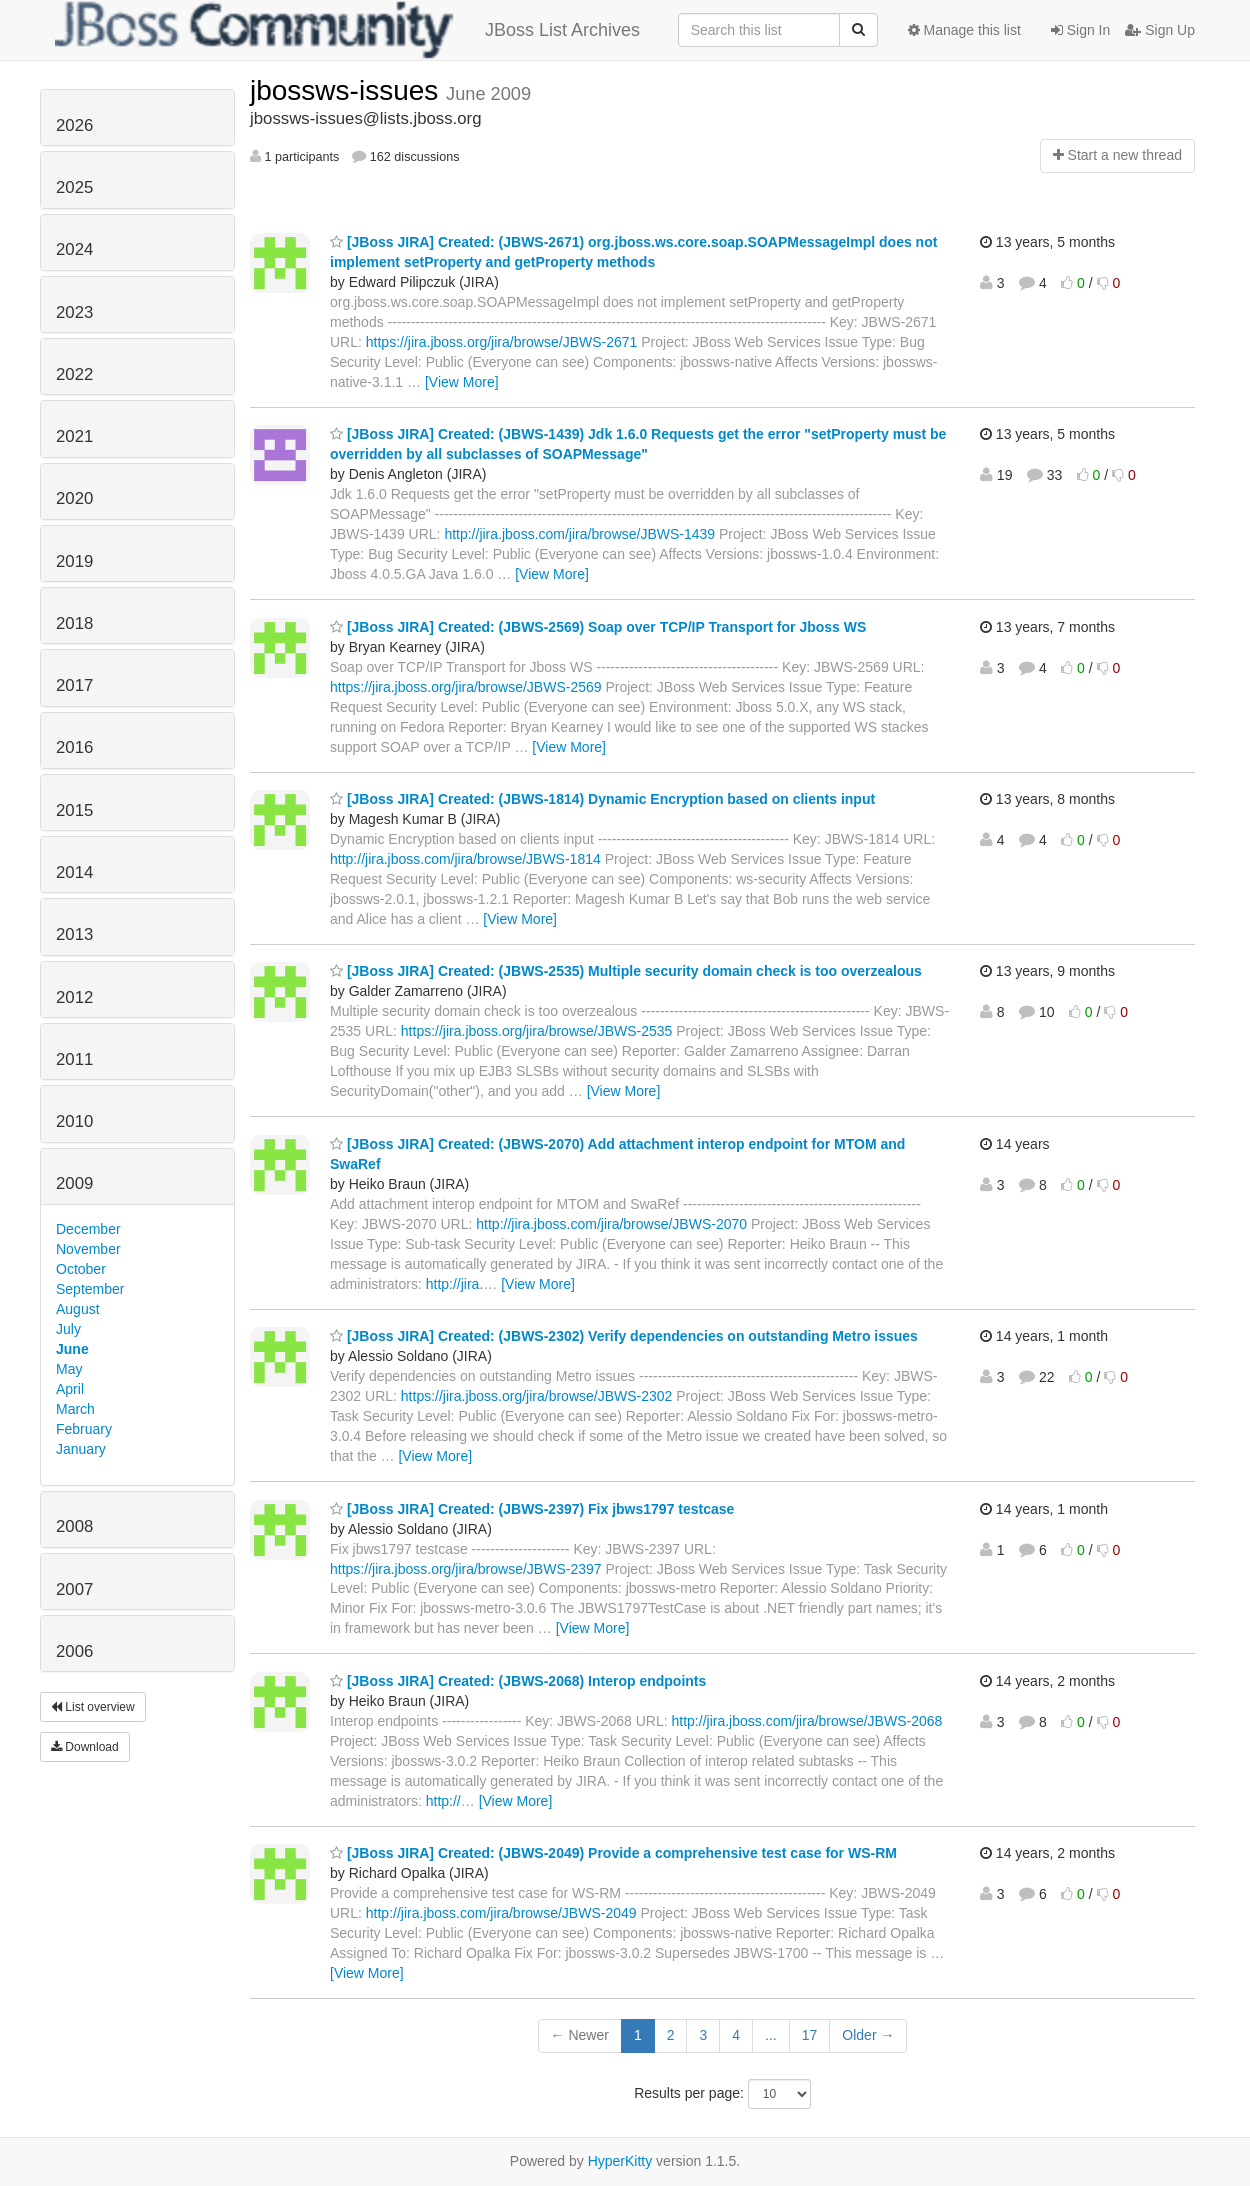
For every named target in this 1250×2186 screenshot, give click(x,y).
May (69, 1369)
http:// (443, 1801)
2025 (74, 187)
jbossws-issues (348, 90)
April (70, 1389)
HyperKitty (620, 2161)
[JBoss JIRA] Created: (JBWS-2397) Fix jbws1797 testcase (532, 1509)
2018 (74, 623)
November (88, 1249)
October (81, 1269)
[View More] (462, 382)
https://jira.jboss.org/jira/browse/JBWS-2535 (537, 1031)
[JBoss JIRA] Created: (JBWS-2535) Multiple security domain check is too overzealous (626, 971)
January (81, 1449)
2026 (74, 125)
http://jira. (455, 1284)
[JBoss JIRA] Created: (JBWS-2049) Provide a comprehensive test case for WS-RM (613, 1853)
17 (810, 2035)
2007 (74, 1589)
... (771, 2035)
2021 (74, 436)
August (78, 1309)
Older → (868, 2035)
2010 (74, 1121)
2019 (74, 561)
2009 (74, 1183)
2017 (74, 685)
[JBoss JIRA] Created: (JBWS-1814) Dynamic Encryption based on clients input (602, 799)
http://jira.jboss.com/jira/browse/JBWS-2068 (807, 1721)
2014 (74, 872)
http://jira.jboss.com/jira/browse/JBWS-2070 (611, 1224)
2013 (74, 934)
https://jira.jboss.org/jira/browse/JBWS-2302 (537, 1396)
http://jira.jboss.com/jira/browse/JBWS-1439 (579, 534)
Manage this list (964, 30)
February (84, 1429)
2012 (74, 997)
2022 (74, 374)
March (75, 1409)
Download (85, 1747)
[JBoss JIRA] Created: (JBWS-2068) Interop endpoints (518, 1681)
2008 (74, 1526)
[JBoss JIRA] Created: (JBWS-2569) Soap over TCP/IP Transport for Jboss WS (598, 627)
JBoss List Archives (347, 30)
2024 (74, 249)
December (88, 1229)
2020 (74, 498)
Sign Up (1160, 30)
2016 (74, 747)
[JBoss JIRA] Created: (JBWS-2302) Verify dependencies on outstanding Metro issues (624, 1336)
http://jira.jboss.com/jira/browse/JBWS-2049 (501, 1913)
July (68, 1329)
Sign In (1080, 30)
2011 (74, 1059)
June (72, 1349)
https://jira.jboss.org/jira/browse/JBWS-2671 (502, 342)
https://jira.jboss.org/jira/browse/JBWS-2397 (466, 1569)
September (90, 1289)
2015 (74, 810)
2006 (74, 1651)
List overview (93, 1707)
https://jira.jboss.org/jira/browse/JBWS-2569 (466, 687)
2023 (74, 312)
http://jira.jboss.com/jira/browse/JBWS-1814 (465, 859)
